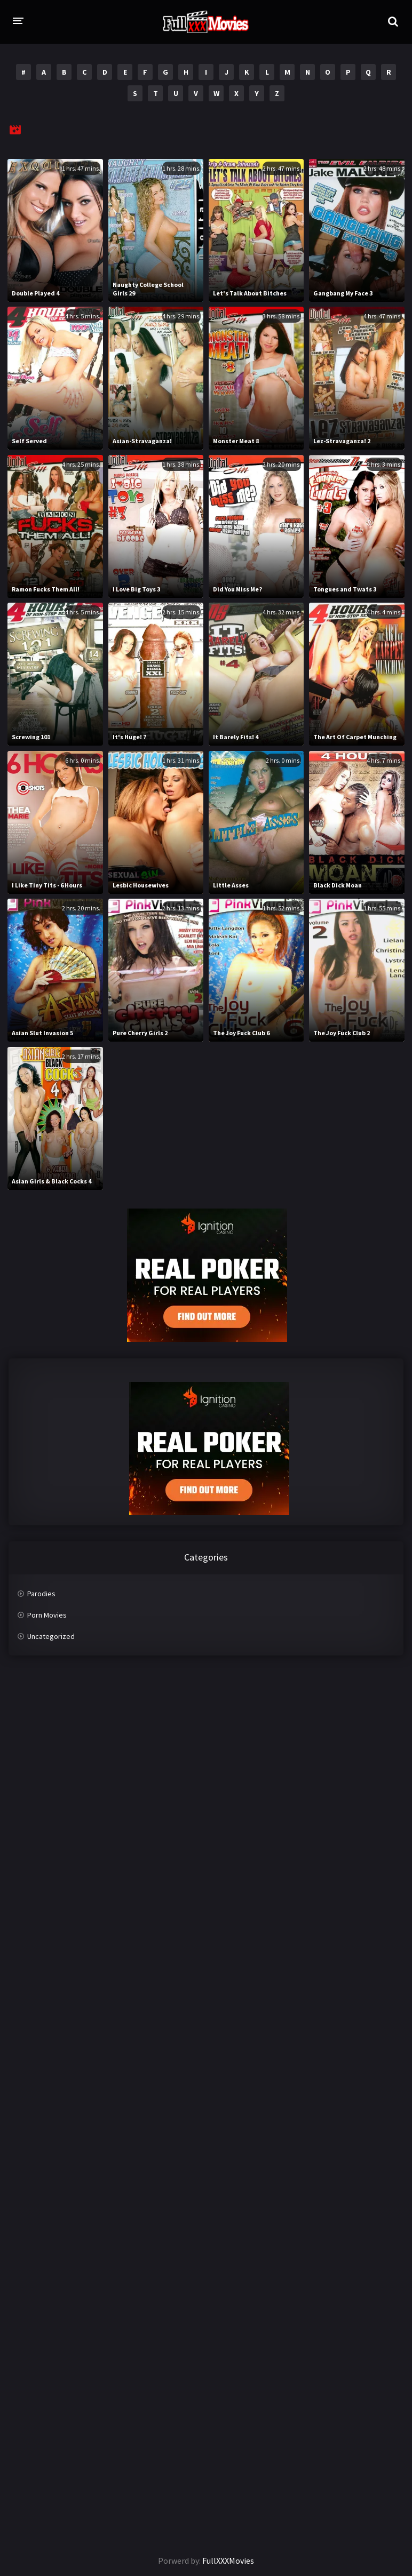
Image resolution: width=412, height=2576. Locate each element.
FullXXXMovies (228, 2560)
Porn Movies (47, 1615)
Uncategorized (51, 1636)
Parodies (41, 1593)
